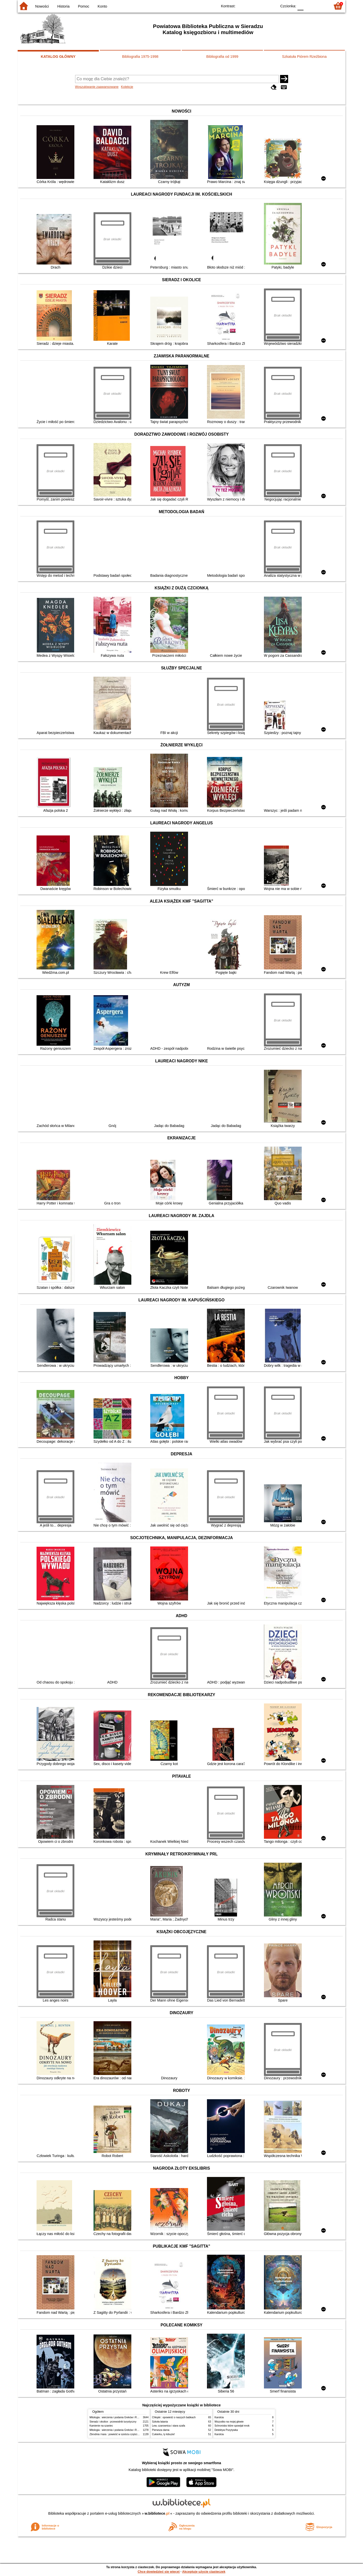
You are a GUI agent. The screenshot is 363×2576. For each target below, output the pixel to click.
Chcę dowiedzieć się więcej (158, 2571)
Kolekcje (127, 87)
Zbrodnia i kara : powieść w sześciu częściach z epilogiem (122, 2434)
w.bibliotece (157, 2513)
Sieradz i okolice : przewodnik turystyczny (112, 2421)
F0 (300, 6)
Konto (102, 6)
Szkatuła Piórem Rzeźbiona (304, 57)
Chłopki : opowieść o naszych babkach (174, 2417)
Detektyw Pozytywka (226, 2430)
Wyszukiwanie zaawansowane (97, 87)
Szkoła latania (160, 2421)
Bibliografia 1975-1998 (140, 57)
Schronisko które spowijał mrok (232, 2425)
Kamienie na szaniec (101, 2425)
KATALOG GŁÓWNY (58, 57)
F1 (309, 6)
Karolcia (219, 2417)
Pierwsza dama (160, 2430)
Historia (63, 6)
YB (261, 6)
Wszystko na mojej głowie (229, 2421)
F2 (320, 6)
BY (271, 6)
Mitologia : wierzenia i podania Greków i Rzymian (117, 2417)
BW (251, 6)
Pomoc (83, 6)
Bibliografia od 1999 (222, 57)
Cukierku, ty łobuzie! (163, 2434)
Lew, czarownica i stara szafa (168, 2425)
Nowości (42, 6)
